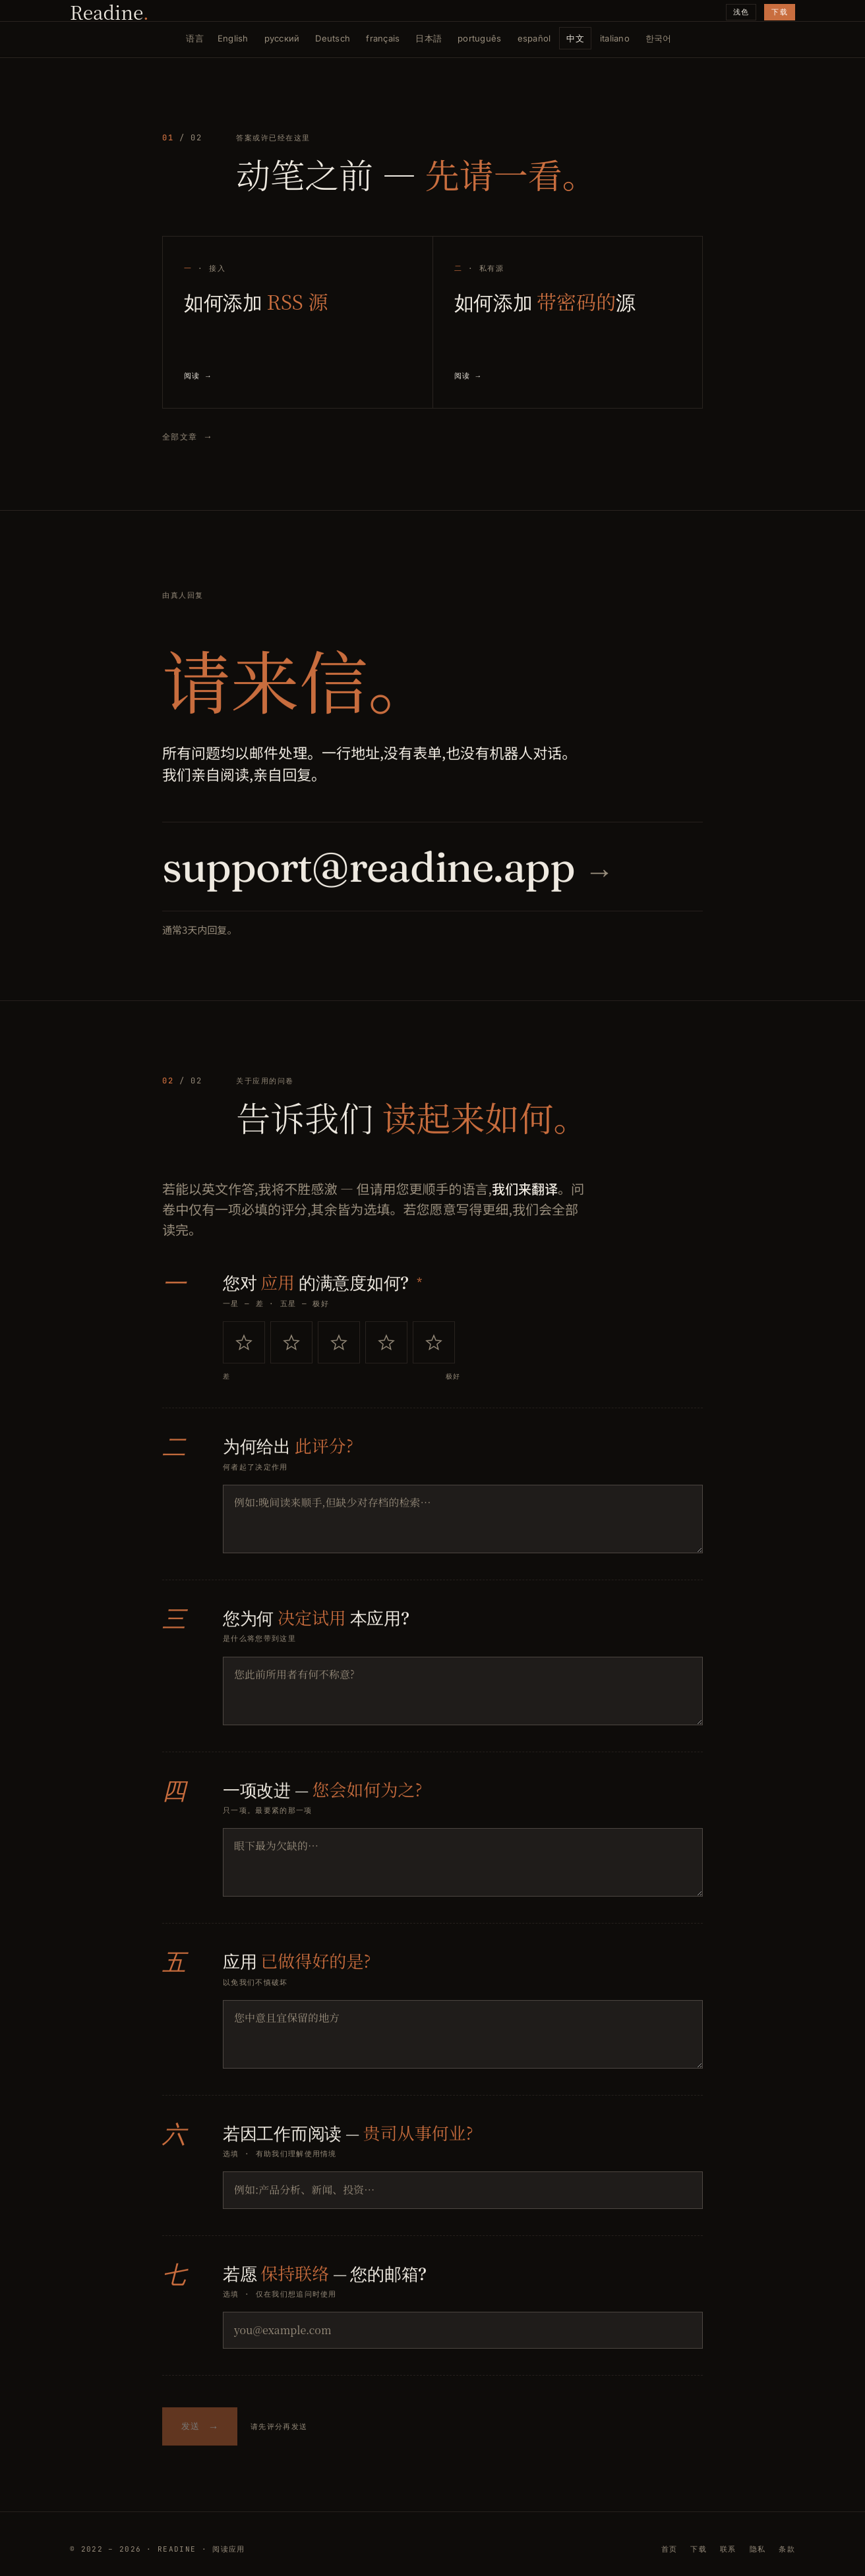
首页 (669, 2549)
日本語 (428, 38)
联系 (728, 2549)
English (233, 38)
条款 (787, 2549)
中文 (575, 38)
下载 (779, 11)
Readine (109, 12)
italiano (615, 38)
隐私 (758, 2549)
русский (282, 38)
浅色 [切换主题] (741, 11)
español (534, 38)
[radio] (244, 1348)
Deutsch (332, 38)
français (383, 38)
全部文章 (187, 437)
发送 (199, 2433)
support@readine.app (387, 872)
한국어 (658, 38)
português (479, 38)
